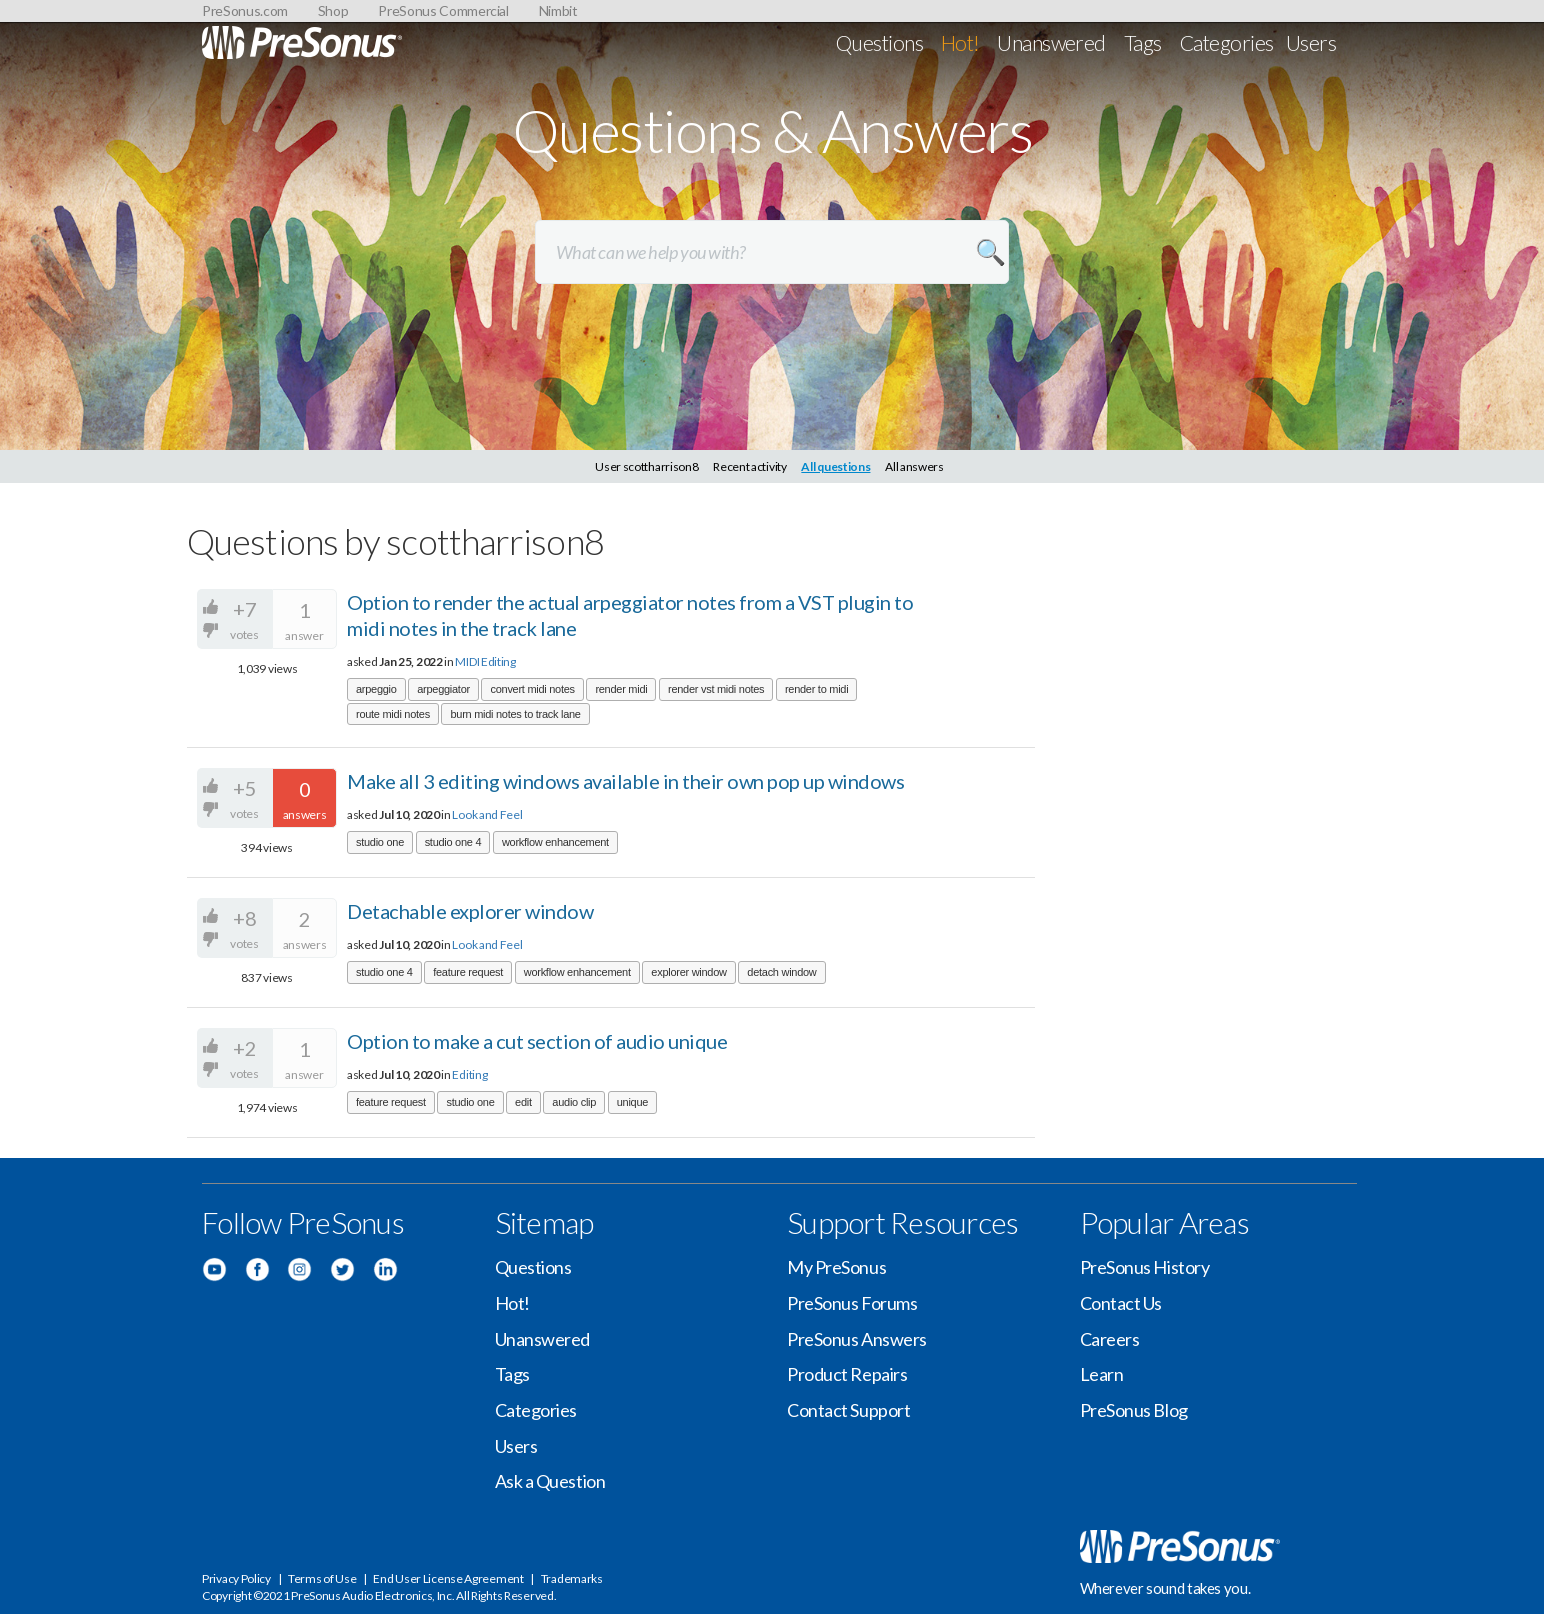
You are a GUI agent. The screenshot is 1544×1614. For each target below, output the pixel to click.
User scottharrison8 (646, 466)
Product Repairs (847, 1374)
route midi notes (393, 714)
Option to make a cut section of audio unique (537, 1041)
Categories (1227, 42)
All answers (914, 466)
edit (523, 1102)
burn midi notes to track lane (515, 714)
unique (632, 1102)
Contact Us (1121, 1303)
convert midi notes (532, 689)
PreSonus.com (245, 10)
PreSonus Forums (852, 1303)
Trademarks (572, 1578)
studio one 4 (453, 842)
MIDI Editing (485, 661)
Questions (879, 42)
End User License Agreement (448, 1578)
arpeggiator (443, 689)
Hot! (960, 42)
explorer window (688, 972)
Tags (1143, 42)
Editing (469, 1074)
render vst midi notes (716, 689)
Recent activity (750, 466)
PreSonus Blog (1134, 1410)
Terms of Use (322, 1578)
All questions (835, 466)
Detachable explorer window (470, 911)
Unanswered (1051, 42)
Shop (333, 10)
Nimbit (558, 10)
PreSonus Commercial (443, 10)
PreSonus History (1145, 1267)
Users (1311, 42)
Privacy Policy (236, 1578)
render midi (621, 689)
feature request (468, 972)
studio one (380, 842)
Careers (1110, 1339)
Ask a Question (550, 1481)
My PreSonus (836, 1267)
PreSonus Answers (857, 1339)
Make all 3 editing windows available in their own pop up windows (625, 781)
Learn (1102, 1374)
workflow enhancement (555, 842)
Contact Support (848, 1410)
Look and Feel (487, 814)
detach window (781, 972)
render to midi (816, 689)
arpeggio (376, 689)
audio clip (574, 1102)
